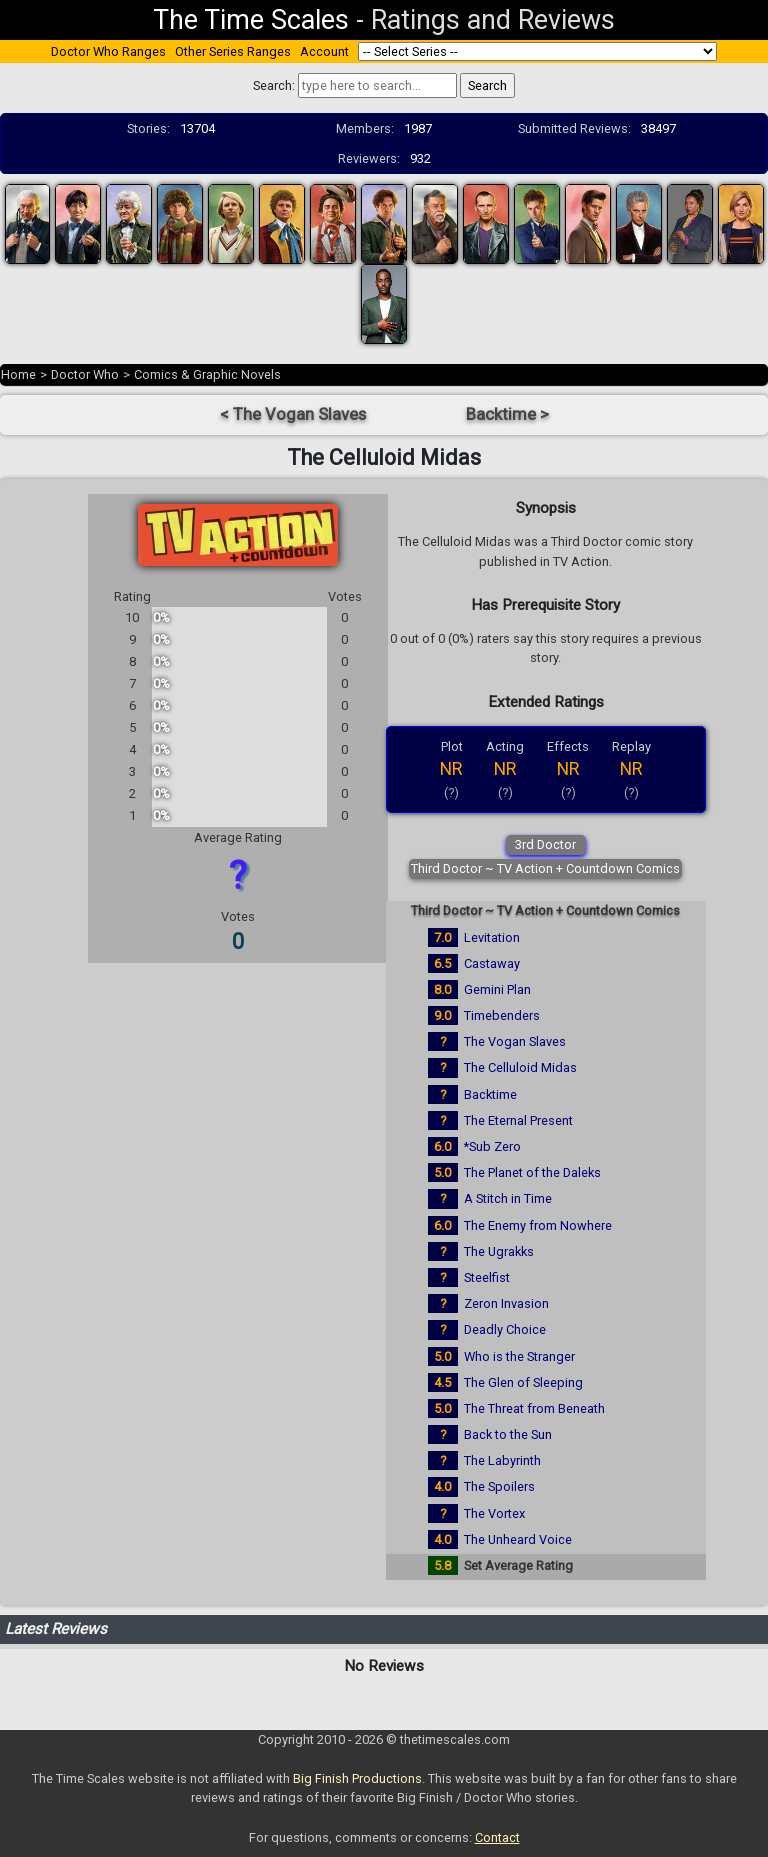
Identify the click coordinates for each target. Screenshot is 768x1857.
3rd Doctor (545, 844)
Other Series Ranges (233, 51)
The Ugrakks (499, 1251)
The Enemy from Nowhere (538, 1225)
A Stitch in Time (508, 1198)
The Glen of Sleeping (523, 1382)
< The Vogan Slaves (293, 414)
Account (324, 51)
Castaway (492, 963)
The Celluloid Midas (520, 1067)
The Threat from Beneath (534, 1408)
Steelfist (487, 1277)
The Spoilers (499, 1486)
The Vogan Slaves (515, 1041)
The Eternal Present (518, 1120)
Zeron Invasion (506, 1303)
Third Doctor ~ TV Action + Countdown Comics (545, 868)
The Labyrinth (502, 1460)
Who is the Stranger (519, 1356)
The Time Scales (251, 20)
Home (18, 374)
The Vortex (494, 1513)
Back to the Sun (508, 1434)
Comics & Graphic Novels (207, 374)
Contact (497, 1837)
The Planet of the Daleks (532, 1172)
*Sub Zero (492, 1146)
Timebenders (502, 1015)
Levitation (492, 937)
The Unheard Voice (518, 1539)
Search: (274, 85)
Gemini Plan (497, 989)
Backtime (490, 1094)
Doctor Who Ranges (108, 51)
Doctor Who (85, 374)
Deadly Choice (505, 1329)
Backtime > (507, 414)
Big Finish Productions (357, 1778)
